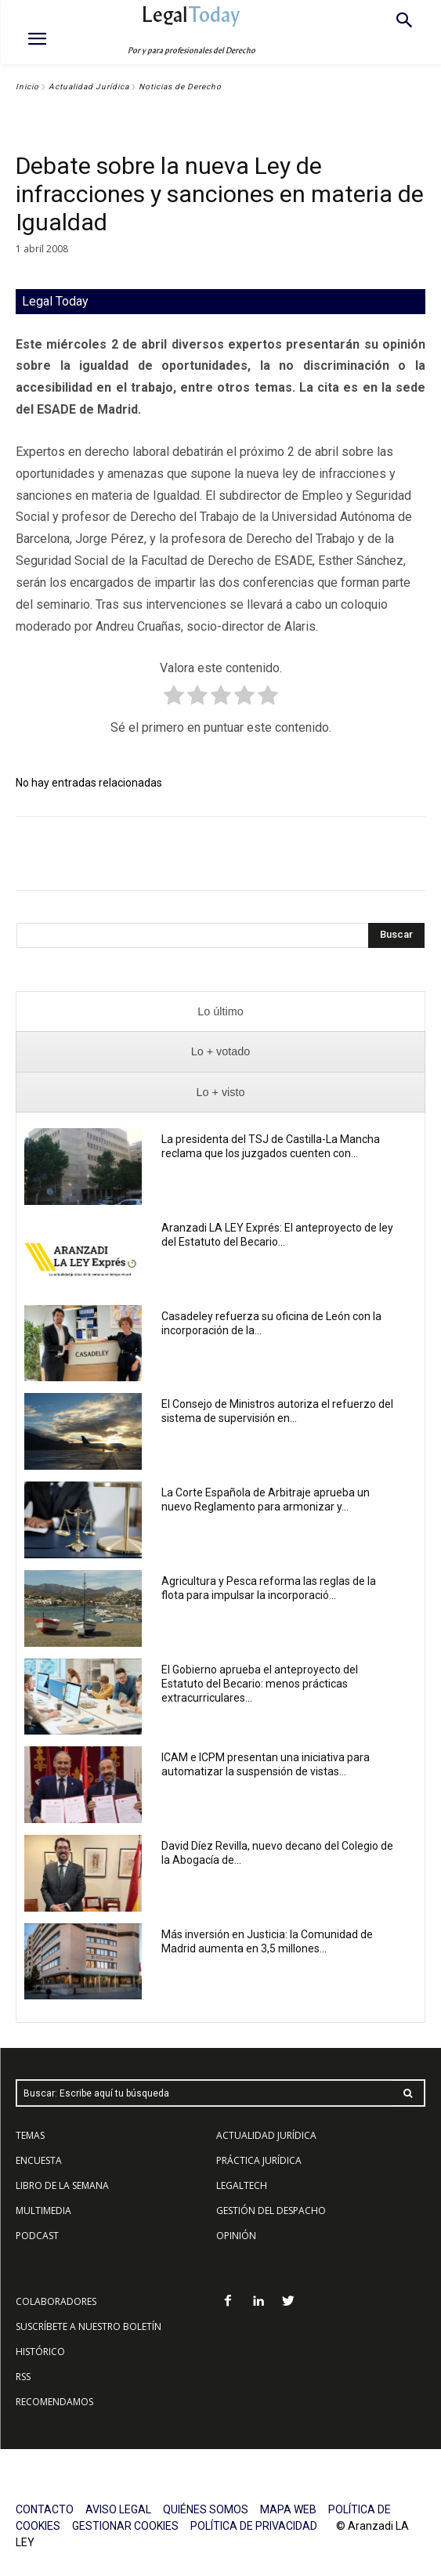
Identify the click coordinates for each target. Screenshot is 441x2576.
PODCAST (37, 2235)
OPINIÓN (236, 2235)
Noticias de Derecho (180, 86)
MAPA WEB (288, 2509)
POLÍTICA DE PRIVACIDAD (253, 2526)
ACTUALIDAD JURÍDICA (266, 2135)
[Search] (396, 935)
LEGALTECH (241, 2185)
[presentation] (220, 1012)
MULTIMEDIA (43, 2210)
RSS (23, 2376)
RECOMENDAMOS (54, 2401)
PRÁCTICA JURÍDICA (259, 2160)
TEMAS (30, 2135)
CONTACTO (45, 2509)
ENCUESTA (39, 2160)
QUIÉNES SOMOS (205, 2509)
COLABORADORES (56, 2301)
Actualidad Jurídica (89, 86)
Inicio (27, 86)
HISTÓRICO (40, 2351)
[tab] (220, 1012)
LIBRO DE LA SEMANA (62, 2185)
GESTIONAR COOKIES (125, 2526)
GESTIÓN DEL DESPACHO (271, 2210)
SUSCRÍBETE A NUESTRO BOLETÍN (88, 2326)
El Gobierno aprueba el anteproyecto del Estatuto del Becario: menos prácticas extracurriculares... (259, 1683)
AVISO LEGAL (118, 2509)
